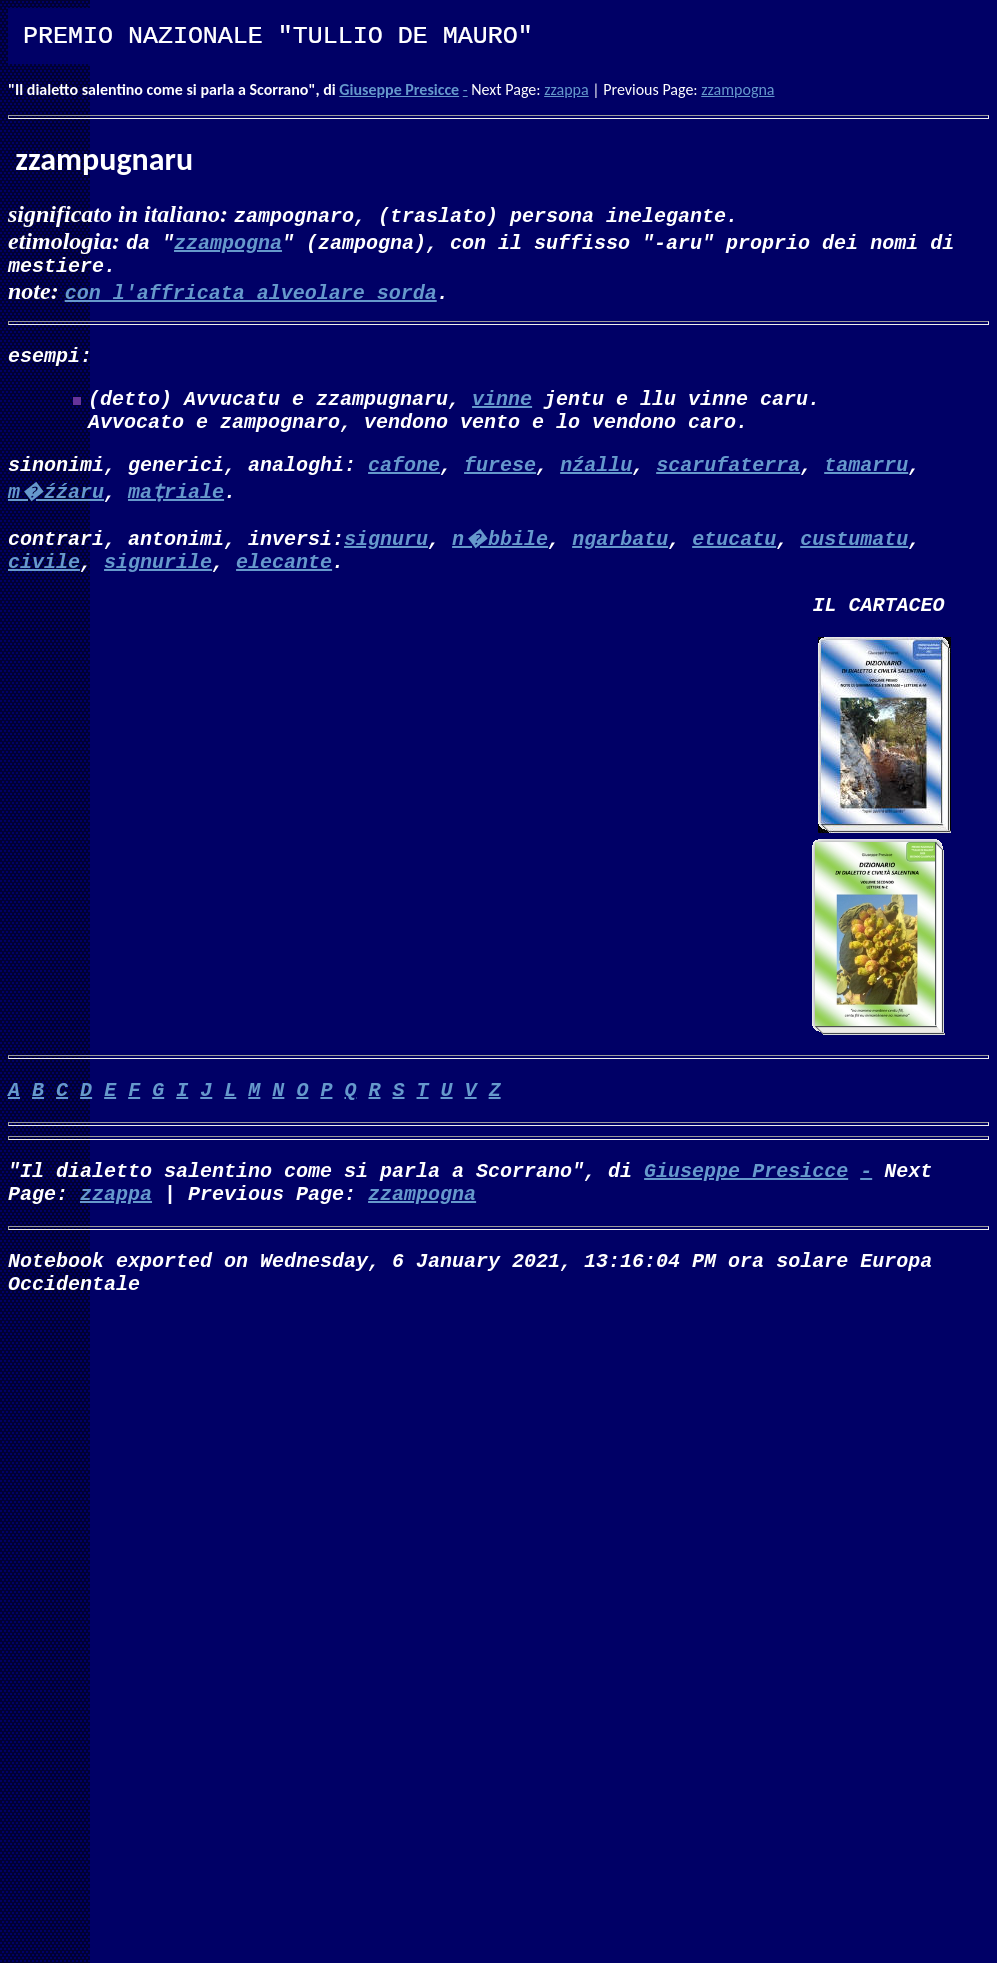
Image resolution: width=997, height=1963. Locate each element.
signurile (158, 584)
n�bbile (500, 557)
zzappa (566, 89)
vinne (502, 409)
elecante (284, 584)
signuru (386, 557)
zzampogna (737, 89)
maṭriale (176, 510)
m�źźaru (56, 510)
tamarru (866, 483)
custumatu (854, 557)
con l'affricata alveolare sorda (251, 295)
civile (44, 584)
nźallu (596, 483)
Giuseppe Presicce (399, 89)
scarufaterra (728, 483)
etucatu (734, 557)
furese (500, 483)
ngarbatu (620, 557)
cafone (404, 483)
